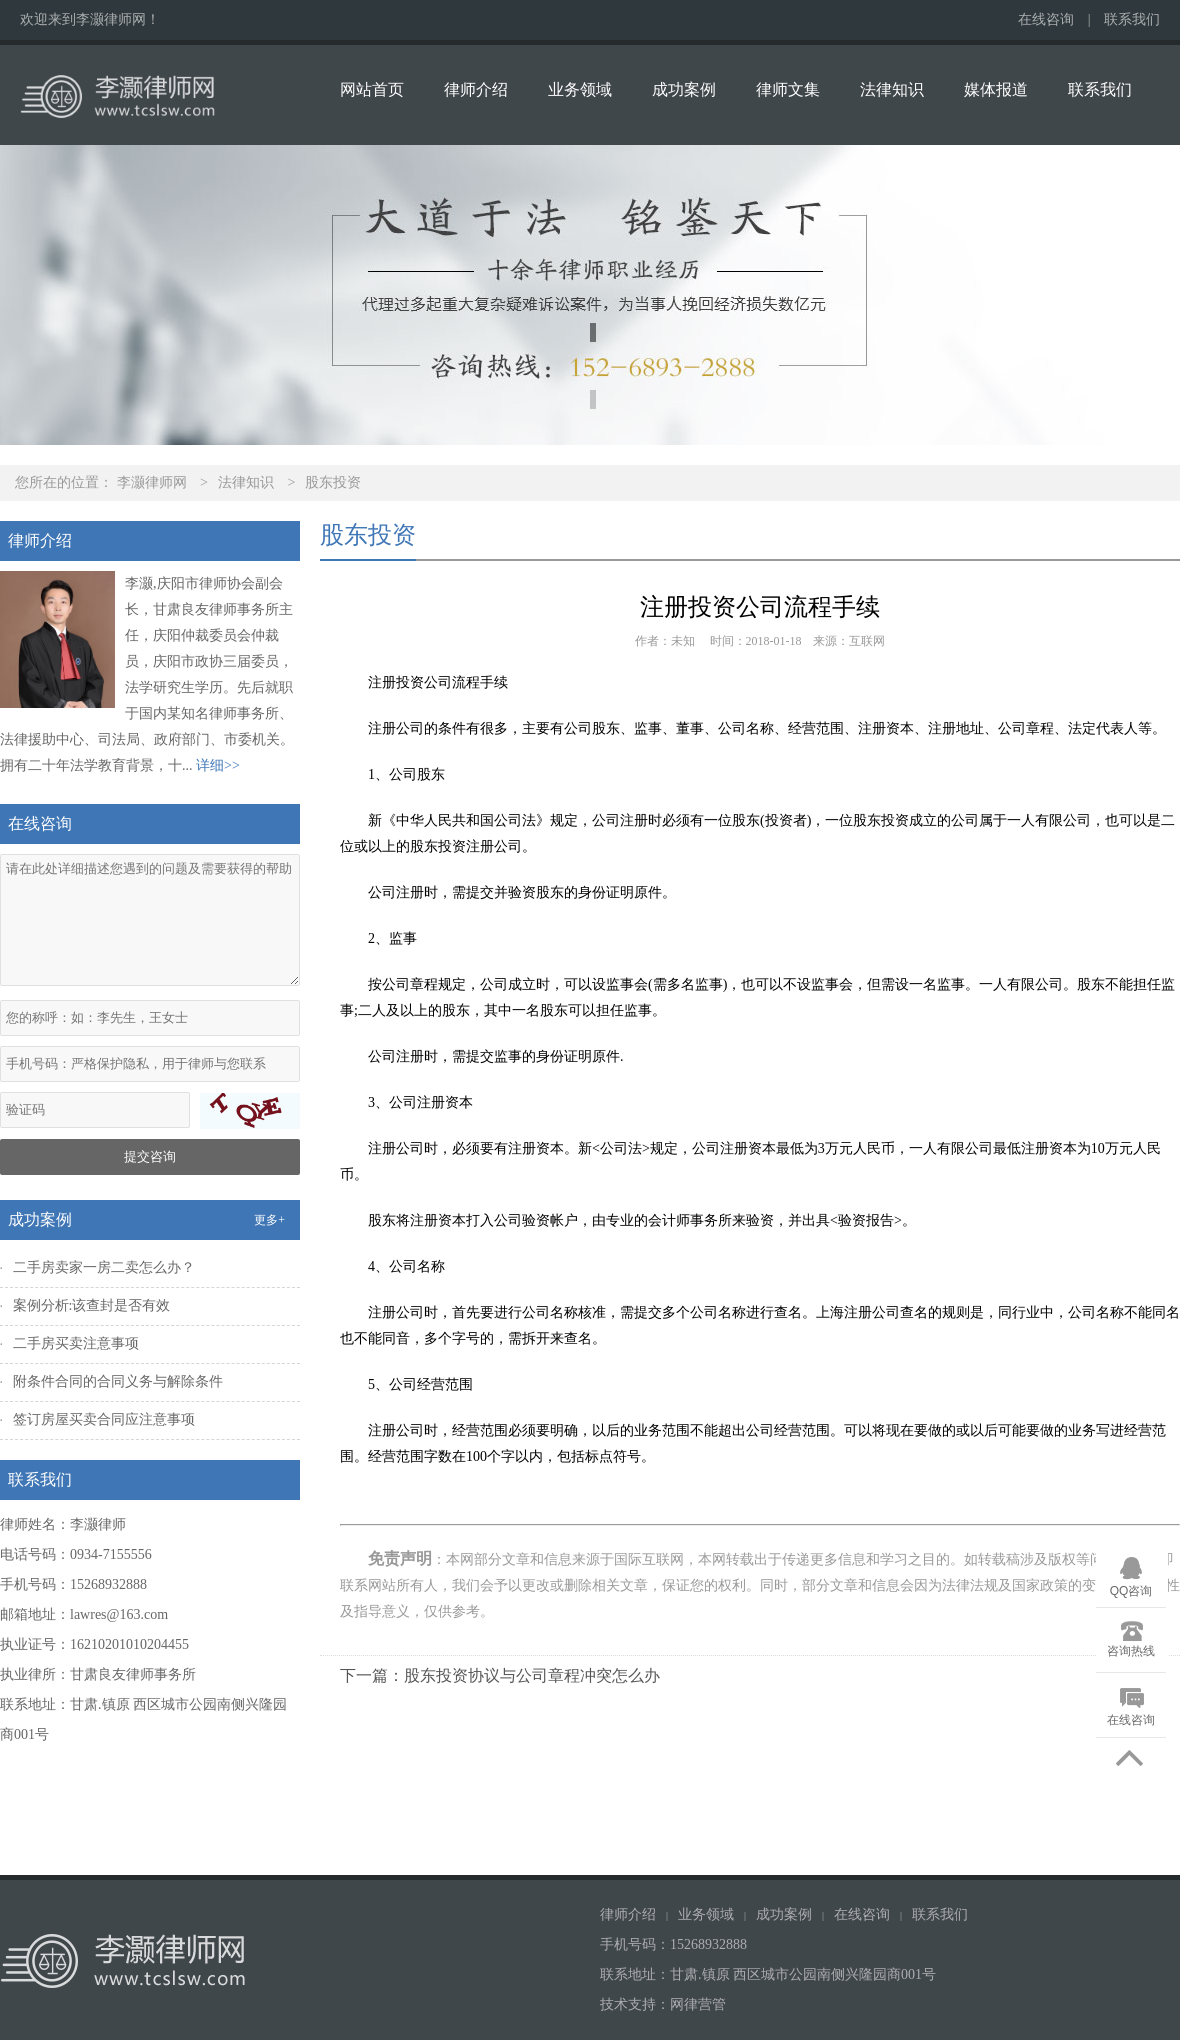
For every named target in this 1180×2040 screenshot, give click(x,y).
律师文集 (788, 89)
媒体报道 (996, 89)
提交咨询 (150, 1156)
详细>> (218, 765)
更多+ (269, 1220)
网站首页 (372, 89)
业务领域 (580, 89)
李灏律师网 (152, 482)
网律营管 (698, 2004)
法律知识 (892, 89)
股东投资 (333, 482)
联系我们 (1132, 19)
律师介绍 (476, 89)
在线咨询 (1046, 19)
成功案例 (684, 89)
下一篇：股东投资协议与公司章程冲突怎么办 (500, 1675)
